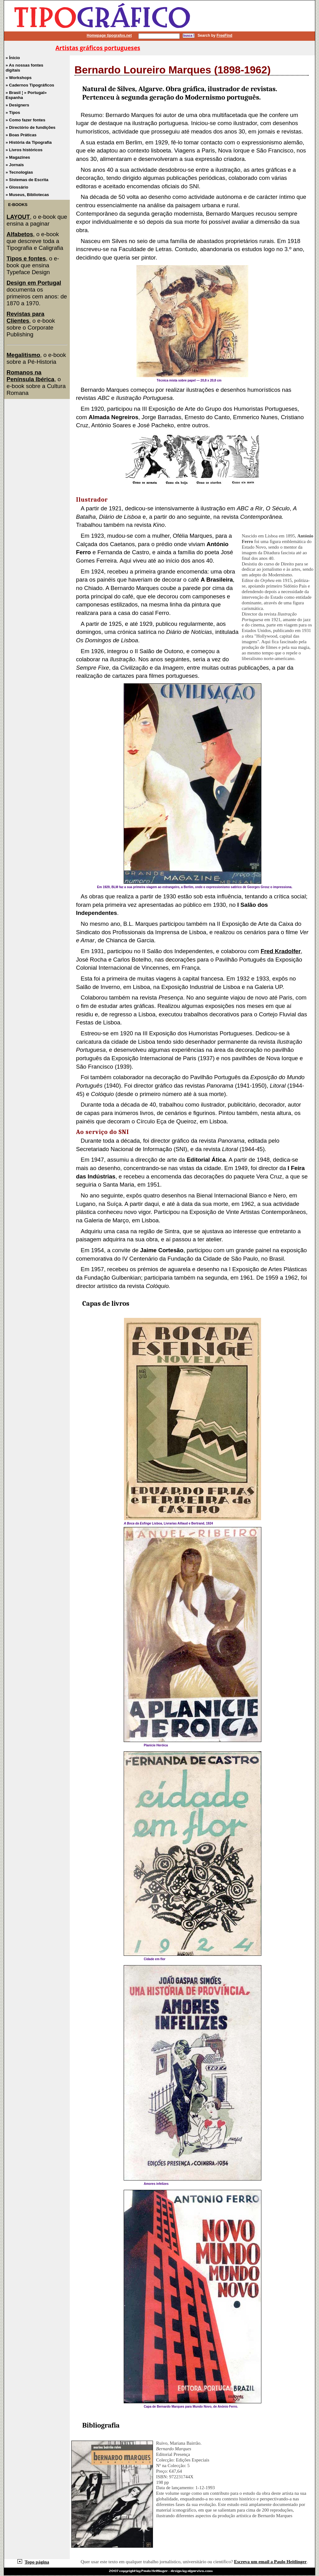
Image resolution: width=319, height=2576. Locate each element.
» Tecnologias (19, 172)
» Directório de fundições (30, 127)
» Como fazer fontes (25, 120)
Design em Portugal (34, 282)
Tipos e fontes (26, 258)
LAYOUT (18, 216)
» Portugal (34, 92)
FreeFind (224, 35)
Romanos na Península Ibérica (30, 375)
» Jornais (15, 164)
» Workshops (18, 77)
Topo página (33, 2562)
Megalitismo (23, 355)
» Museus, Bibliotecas (27, 194)
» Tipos (13, 112)
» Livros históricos (24, 150)
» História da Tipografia (29, 142)
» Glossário (17, 187)
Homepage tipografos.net (109, 35)
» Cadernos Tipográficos (30, 85)
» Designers (17, 105)
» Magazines (18, 157)
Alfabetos (20, 234)
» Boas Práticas (21, 135)
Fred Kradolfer (281, 951)
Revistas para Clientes (25, 317)
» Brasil (14, 92)
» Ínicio (13, 57)
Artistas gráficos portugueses (97, 48)
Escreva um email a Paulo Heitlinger (270, 2561)
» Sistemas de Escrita (27, 179)
